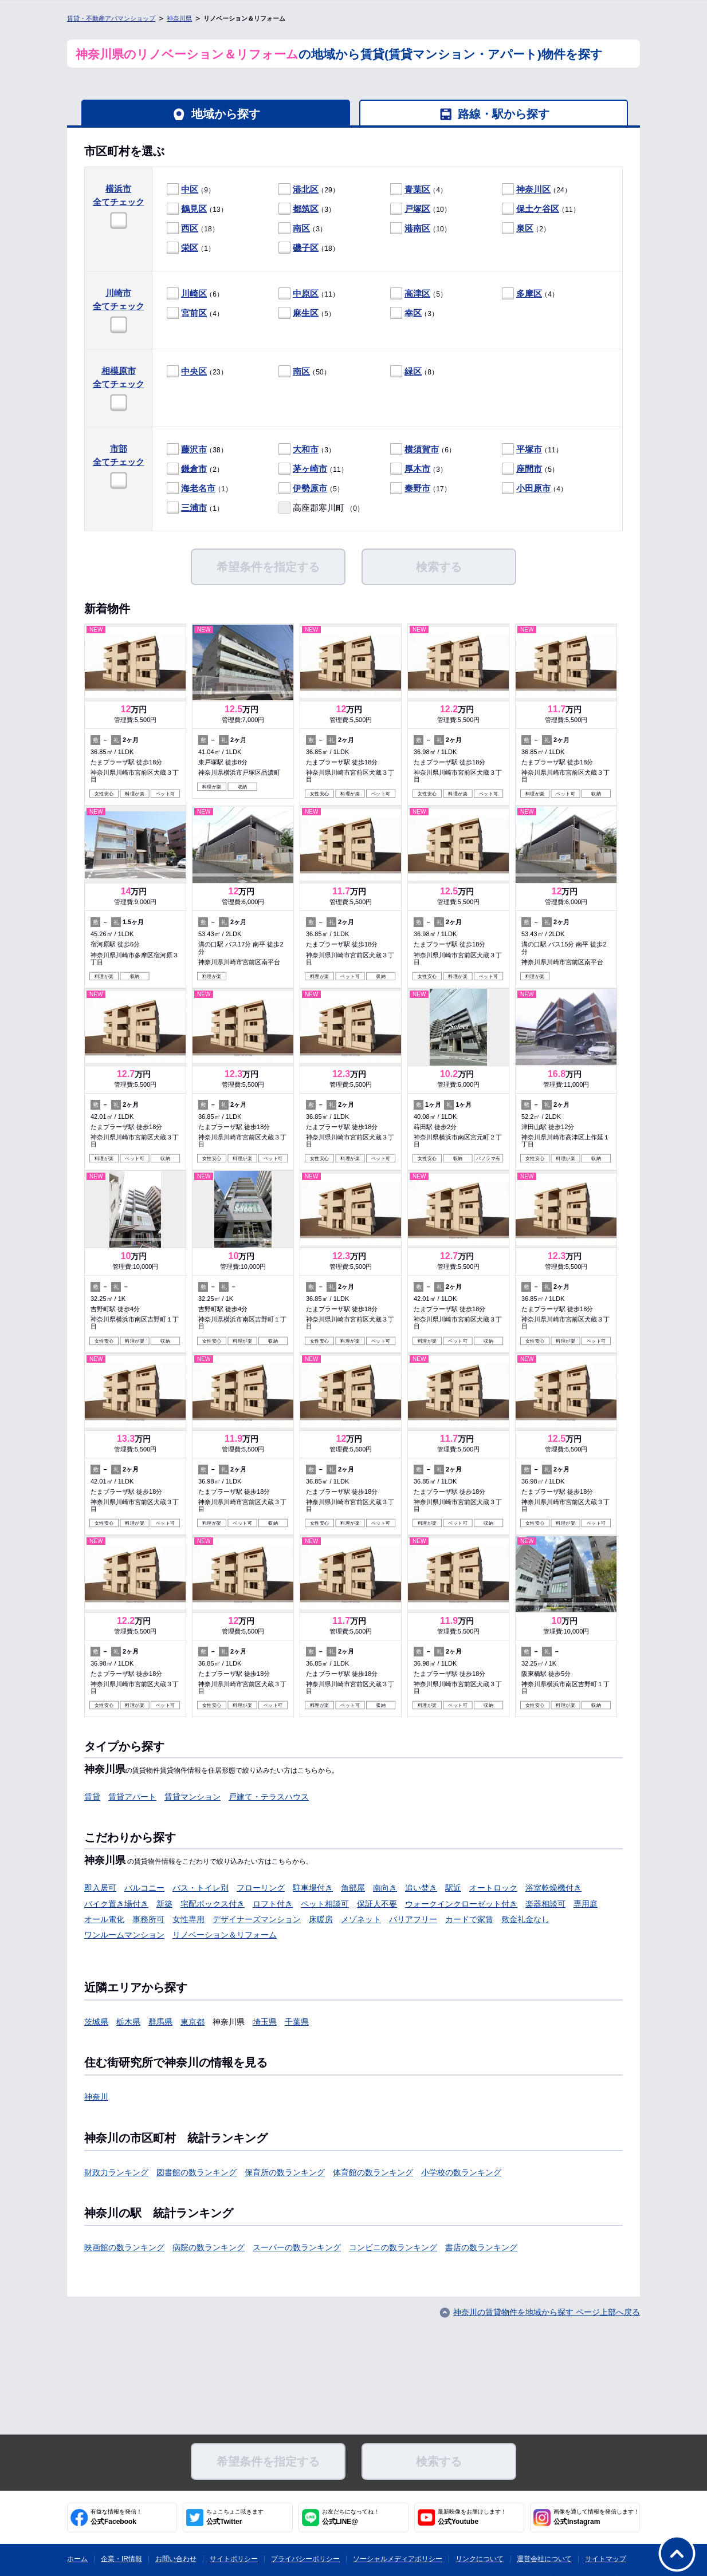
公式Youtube (472, 2517)
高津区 (417, 293)
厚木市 (417, 469)
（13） (197, 209)
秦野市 (417, 488)
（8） (414, 371)
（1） (191, 248)
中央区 (194, 371)
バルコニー (144, 1887)
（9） (191, 189)
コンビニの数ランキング (393, 2247)
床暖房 (321, 1919)
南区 (301, 228)
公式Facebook (116, 2517)
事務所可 (148, 1919)
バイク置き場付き (116, 1903)
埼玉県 (265, 2021)
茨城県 (96, 2021)
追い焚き (421, 1887)
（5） (418, 294)
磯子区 (306, 248)
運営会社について (544, 2559)
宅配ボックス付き (212, 1903)
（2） (526, 228)
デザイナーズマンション (257, 1919)
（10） (420, 209)
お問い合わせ (176, 2559)
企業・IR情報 (121, 2559)
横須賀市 (421, 449)
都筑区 (306, 209)
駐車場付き (313, 1887)
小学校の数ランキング (461, 2172)
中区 (189, 189)
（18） (193, 228)
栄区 (189, 248)
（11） (541, 209)
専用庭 (586, 1903)
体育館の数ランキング (373, 2172)
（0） (321, 508)
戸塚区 (417, 209)
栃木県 (128, 2021)
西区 (189, 228)
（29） (308, 189)
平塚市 (529, 449)
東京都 (192, 2021)
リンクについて (479, 2559)
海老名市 (198, 488)
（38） (197, 449)
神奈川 (96, 2096)
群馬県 (160, 2021)
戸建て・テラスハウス (269, 1796)
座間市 (529, 469)
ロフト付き (273, 1903)
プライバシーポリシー (305, 2559)
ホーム (77, 2559)
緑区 (413, 371)
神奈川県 (179, 18)
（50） (304, 371)
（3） (306, 209)
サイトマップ (605, 2559)
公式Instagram (596, 2517)
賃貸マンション (192, 1796)
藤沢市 (194, 449)
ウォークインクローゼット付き (461, 1903)
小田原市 (533, 488)
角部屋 (353, 1887)
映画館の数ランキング (124, 2247)
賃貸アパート (132, 1796)
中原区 (306, 293)
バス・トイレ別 (200, 1887)
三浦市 (194, 507)
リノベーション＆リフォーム (224, 1934)
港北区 (306, 189)
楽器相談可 (545, 1903)
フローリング (261, 1887)
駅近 (453, 1887)
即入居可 (100, 1887)
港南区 (417, 228)
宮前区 (194, 313)
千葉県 (297, 2021)
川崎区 (194, 293)
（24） (536, 189)
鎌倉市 (194, 469)
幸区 (413, 313)
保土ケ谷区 (537, 209)
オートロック (493, 1887)
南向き (385, 1887)
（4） (418, 189)
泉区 (524, 228)
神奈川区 (533, 189)
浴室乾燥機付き (553, 1887)
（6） (195, 294)
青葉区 (417, 189)
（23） (197, 371)
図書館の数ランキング (196, 2172)
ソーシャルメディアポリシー (397, 2559)
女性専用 (188, 1919)
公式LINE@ (350, 2517)
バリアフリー (413, 1919)
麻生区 (306, 313)
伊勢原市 (310, 488)
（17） (420, 488)
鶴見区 (194, 209)
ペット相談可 (325, 1903)
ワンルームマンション (124, 1934)
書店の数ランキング (481, 2247)
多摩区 (529, 293)
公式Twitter (235, 2517)
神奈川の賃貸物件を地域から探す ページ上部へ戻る (546, 2312)
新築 (164, 1903)
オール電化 (104, 1919)
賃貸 (92, 1796)
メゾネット (361, 1919)
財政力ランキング (116, 2172)
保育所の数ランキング (285, 2172)
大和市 (306, 449)
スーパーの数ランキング (297, 2247)
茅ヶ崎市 (310, 469)
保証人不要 (377, 1903)
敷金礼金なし (525, 1919)
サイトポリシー (234, 2559)
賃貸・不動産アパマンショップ (111, 18)
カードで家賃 (469, 1919)
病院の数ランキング (208, 2247)
